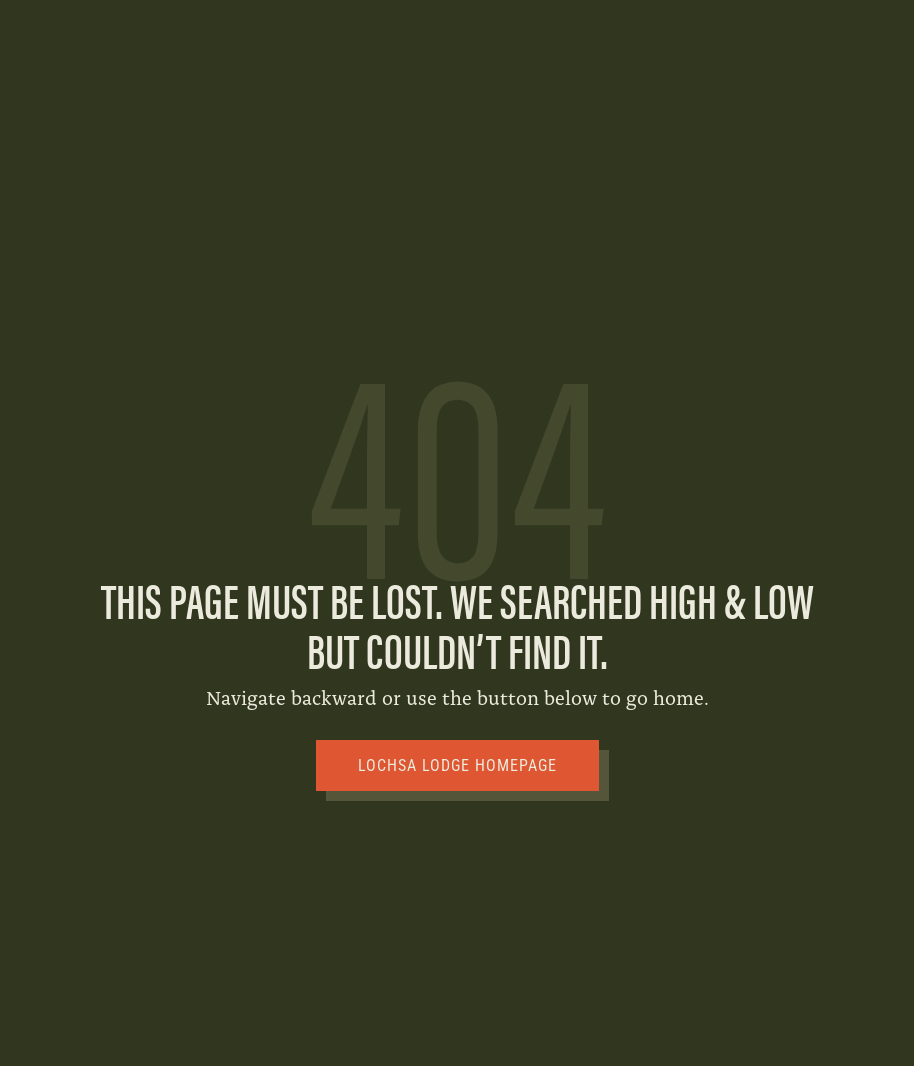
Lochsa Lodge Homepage (457, 765)
